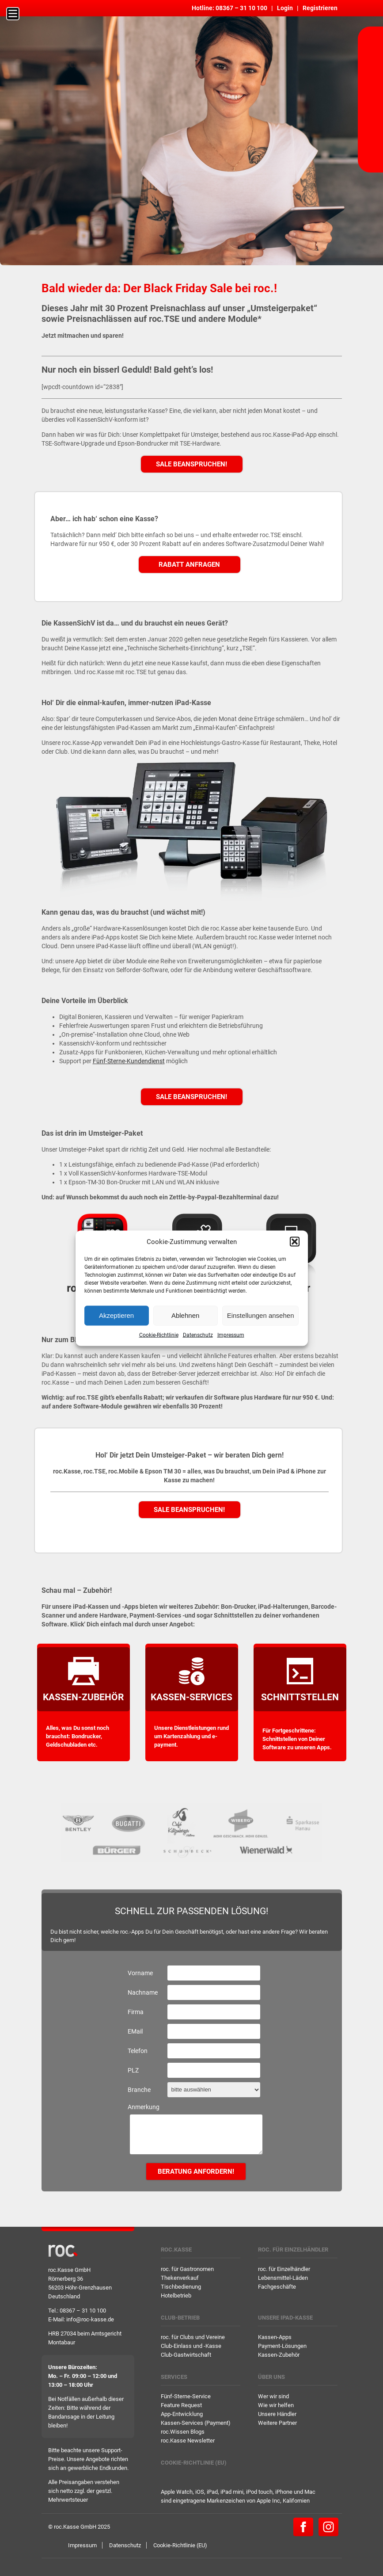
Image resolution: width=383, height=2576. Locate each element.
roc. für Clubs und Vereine (193, 2337)
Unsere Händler (277, 2414)
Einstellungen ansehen (260, 1315)
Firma (136, 2011)
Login (285, 7)
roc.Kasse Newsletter (188, 2440)
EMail (135, 2031)
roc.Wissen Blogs (183, 2431)
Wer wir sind (273, 2396)
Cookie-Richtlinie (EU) (194, 2462)
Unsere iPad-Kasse (285, 2317)
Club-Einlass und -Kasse (191, 2346)
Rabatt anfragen (189, 565)
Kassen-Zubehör (83, 1697)
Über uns (271, 2377)
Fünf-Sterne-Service (186, 2396)
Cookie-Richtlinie (158, 1335)
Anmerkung (143, 2106)
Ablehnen (185, 1315)
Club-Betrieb (180, 2317)
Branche (139, 2089)
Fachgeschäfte (277, 2286)
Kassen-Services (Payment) (196, 2423)
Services (174, 2377)
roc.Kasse (176, 2249)
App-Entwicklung (182, 2414)
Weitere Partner (277, 2423)
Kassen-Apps (275, 2337)
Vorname (140, 1973)
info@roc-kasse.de (90, 2319)
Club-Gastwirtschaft (186, 2354)
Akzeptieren (116, 1315)
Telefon (138, 2050)
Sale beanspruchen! (191, 464)
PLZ (133, 2070)
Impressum (230, 1335)
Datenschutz (198, 1335)
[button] (294, 1241)
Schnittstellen (300, 1697)
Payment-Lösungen (282, 2346)
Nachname (143, 1992)
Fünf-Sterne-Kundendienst (129, 1061)
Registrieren (320, 7)
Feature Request (181, 2405)
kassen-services (191, 1697)
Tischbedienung (181, 2286)
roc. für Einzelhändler (293, 2249)
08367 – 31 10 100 (241, 7)
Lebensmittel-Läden (283, 2278)
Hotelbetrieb (176, 2295)
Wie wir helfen (276, 2405)
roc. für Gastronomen (187, 2269)
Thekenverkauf (180, 2278)
